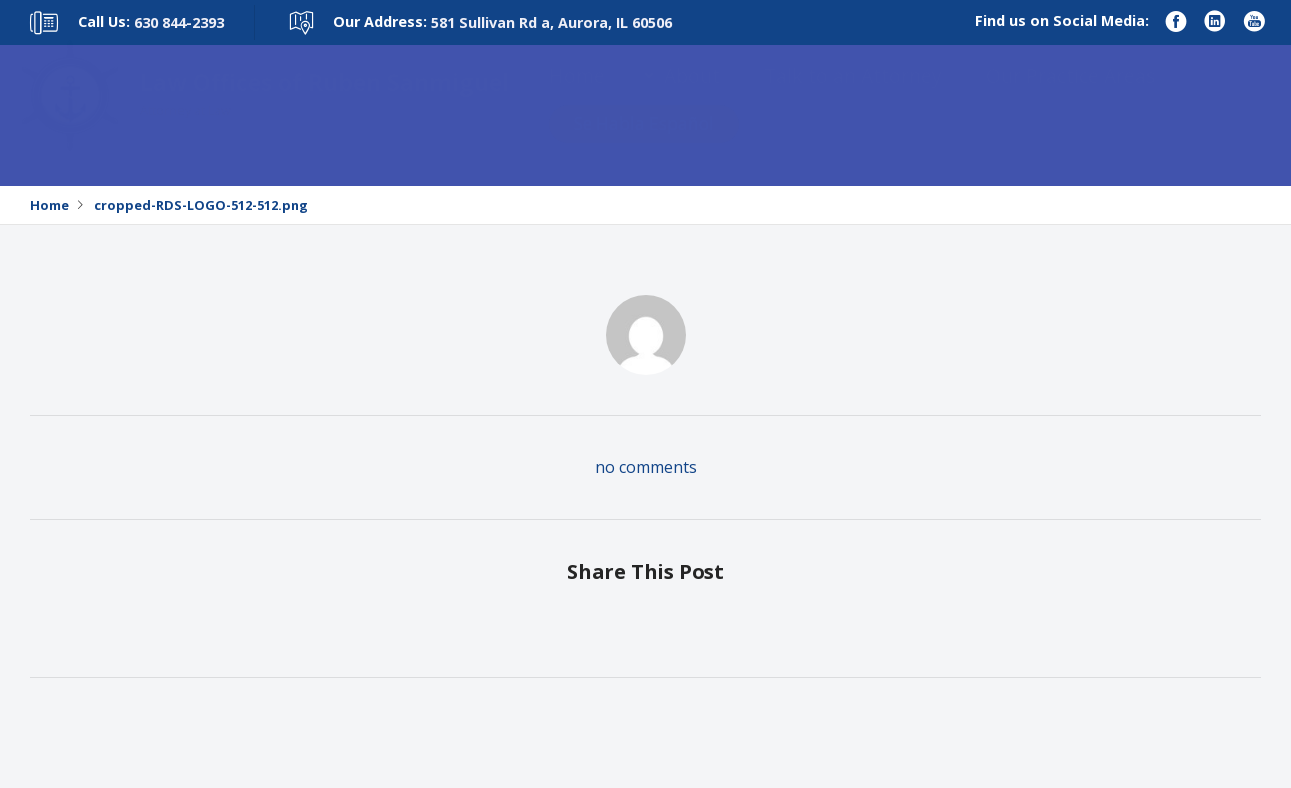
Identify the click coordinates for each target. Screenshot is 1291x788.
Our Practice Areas (1070, 95)
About (692, 95)
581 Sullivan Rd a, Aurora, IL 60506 (551, 22)
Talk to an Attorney (853, 95)
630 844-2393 (179, 22)
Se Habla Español (644, 143)
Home (577, 95)
